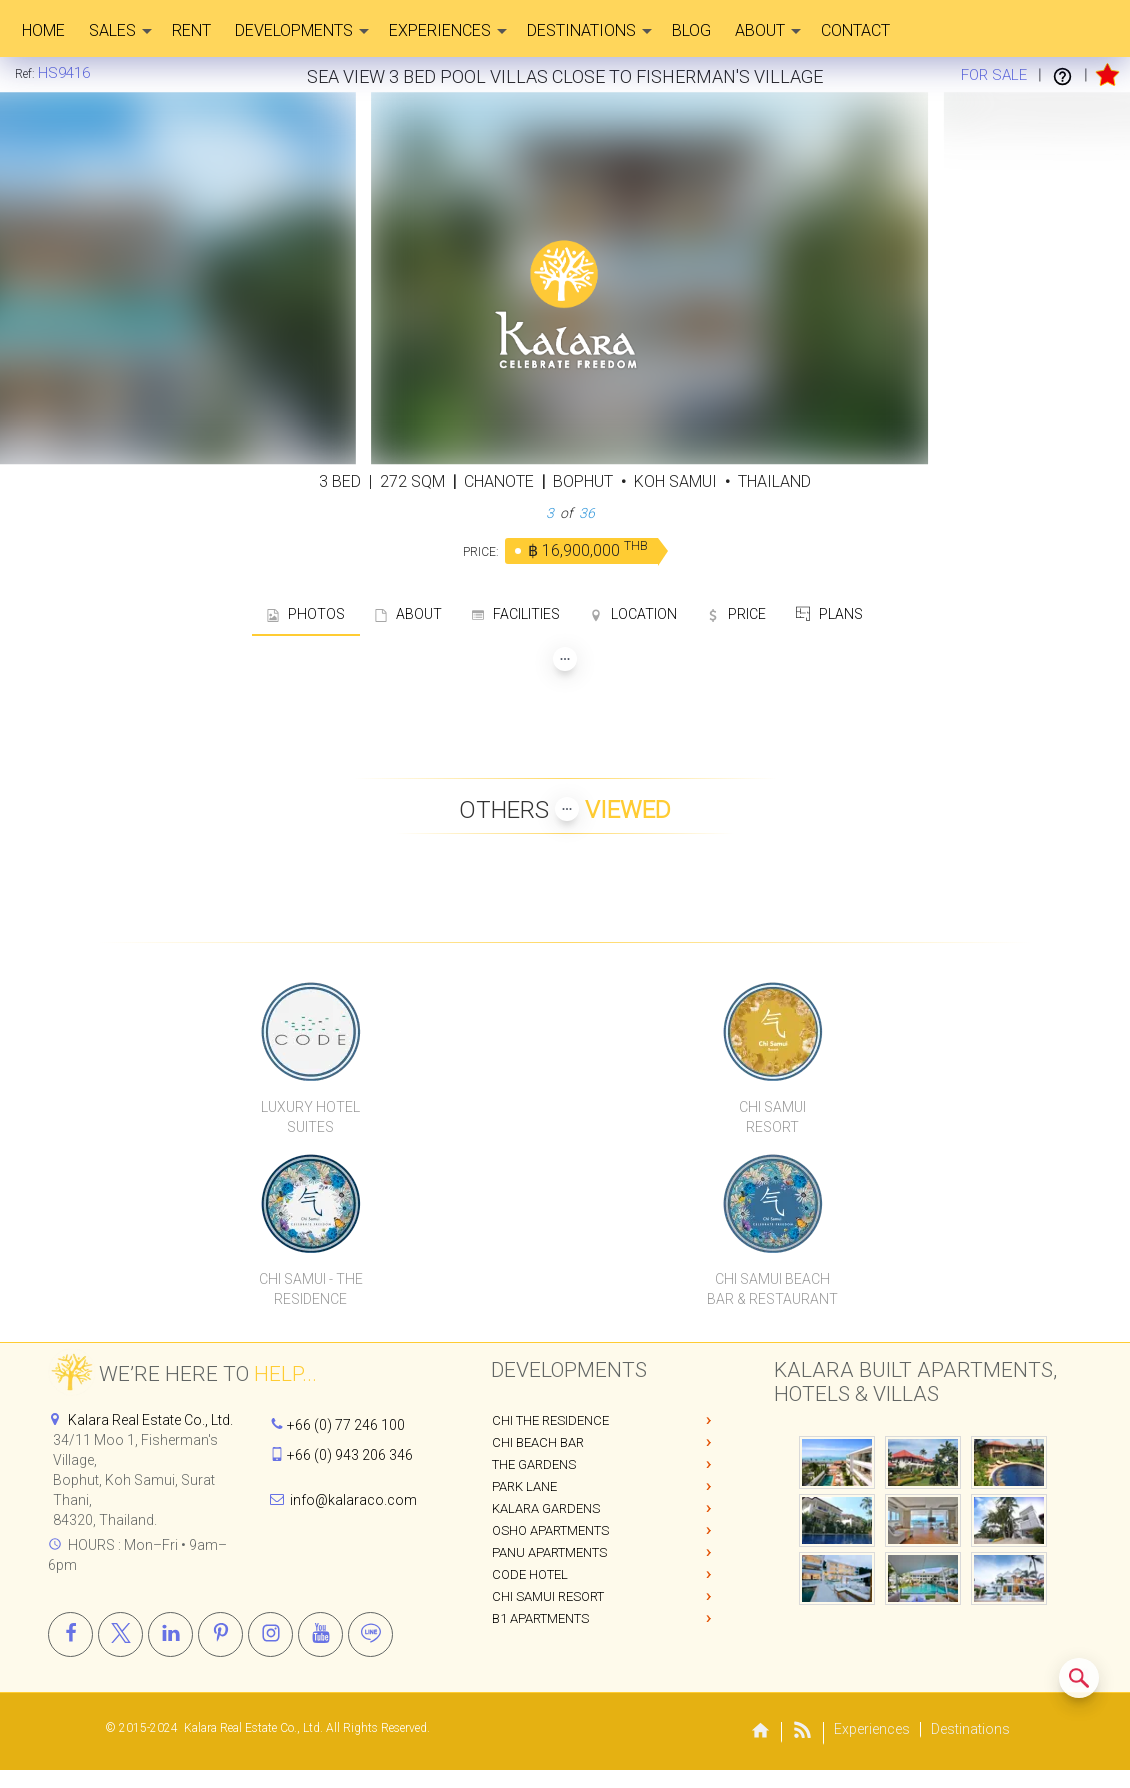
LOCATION (633, 614)
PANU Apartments (549, 1552)
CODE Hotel (530, 1574)
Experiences (448, 30)
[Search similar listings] (1079, 1678)
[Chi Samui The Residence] (310, 1203)
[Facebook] (70, 1634)
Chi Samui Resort (548, 1596)
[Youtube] (320, 1634)
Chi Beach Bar (538, 1442)
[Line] (370, 1634)
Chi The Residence (550, 1420)
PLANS (829, 614)
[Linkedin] (170, 1634)
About (768, 30)
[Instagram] (270, 1634)
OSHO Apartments (550, 1530)
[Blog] (803, 1733)
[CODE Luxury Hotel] (310, 1031)
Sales (120, 30)
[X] (120, 1634)
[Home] (64, 73)
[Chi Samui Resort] (772, 1031)
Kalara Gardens (546, 1508)
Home (43, 30)
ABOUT (408, 614)
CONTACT (855, 30)
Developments (302, 30)
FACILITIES (516, 614)
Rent (191, 30)
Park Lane (524, 1486)
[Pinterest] (220, 1634)
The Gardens (534, 1464)
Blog (691, 30)
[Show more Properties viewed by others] (567, 809)
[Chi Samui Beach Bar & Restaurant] (772, 1203)
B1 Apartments (540, 1618)
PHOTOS (306, 614)
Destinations (589, 30)
